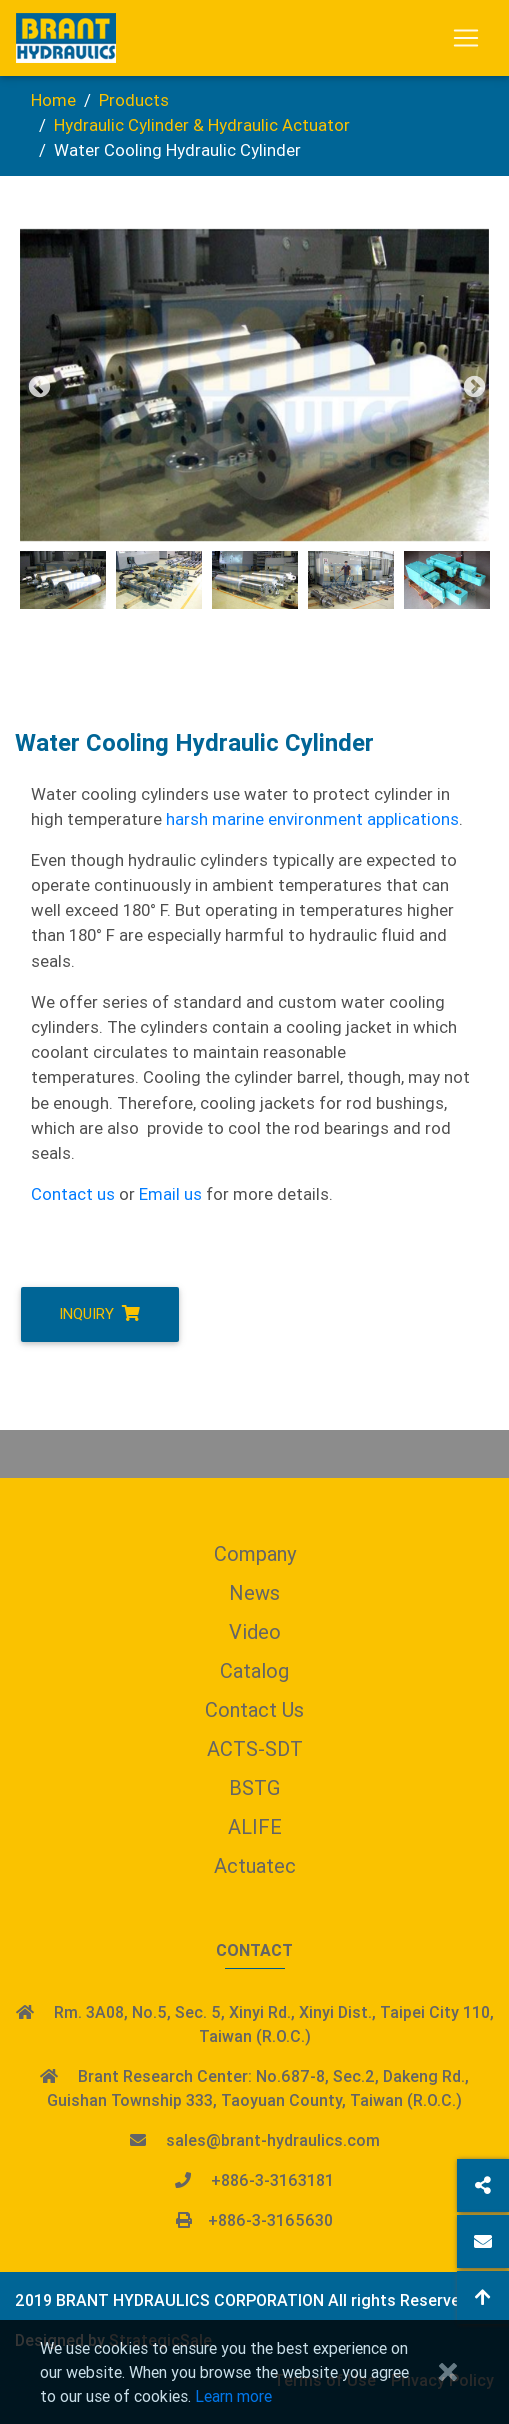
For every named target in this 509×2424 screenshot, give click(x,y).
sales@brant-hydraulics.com (273, 2140)
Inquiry (99, 1313)
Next (472, 385)
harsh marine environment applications (312, 819)
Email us (170, 1194)
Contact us (73, 1194)
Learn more (233, 2396)
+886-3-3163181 (272, 2180)
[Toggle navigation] (466, 38)
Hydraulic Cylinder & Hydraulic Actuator (202, 125)
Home (53, 100)
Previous (37, 385)
